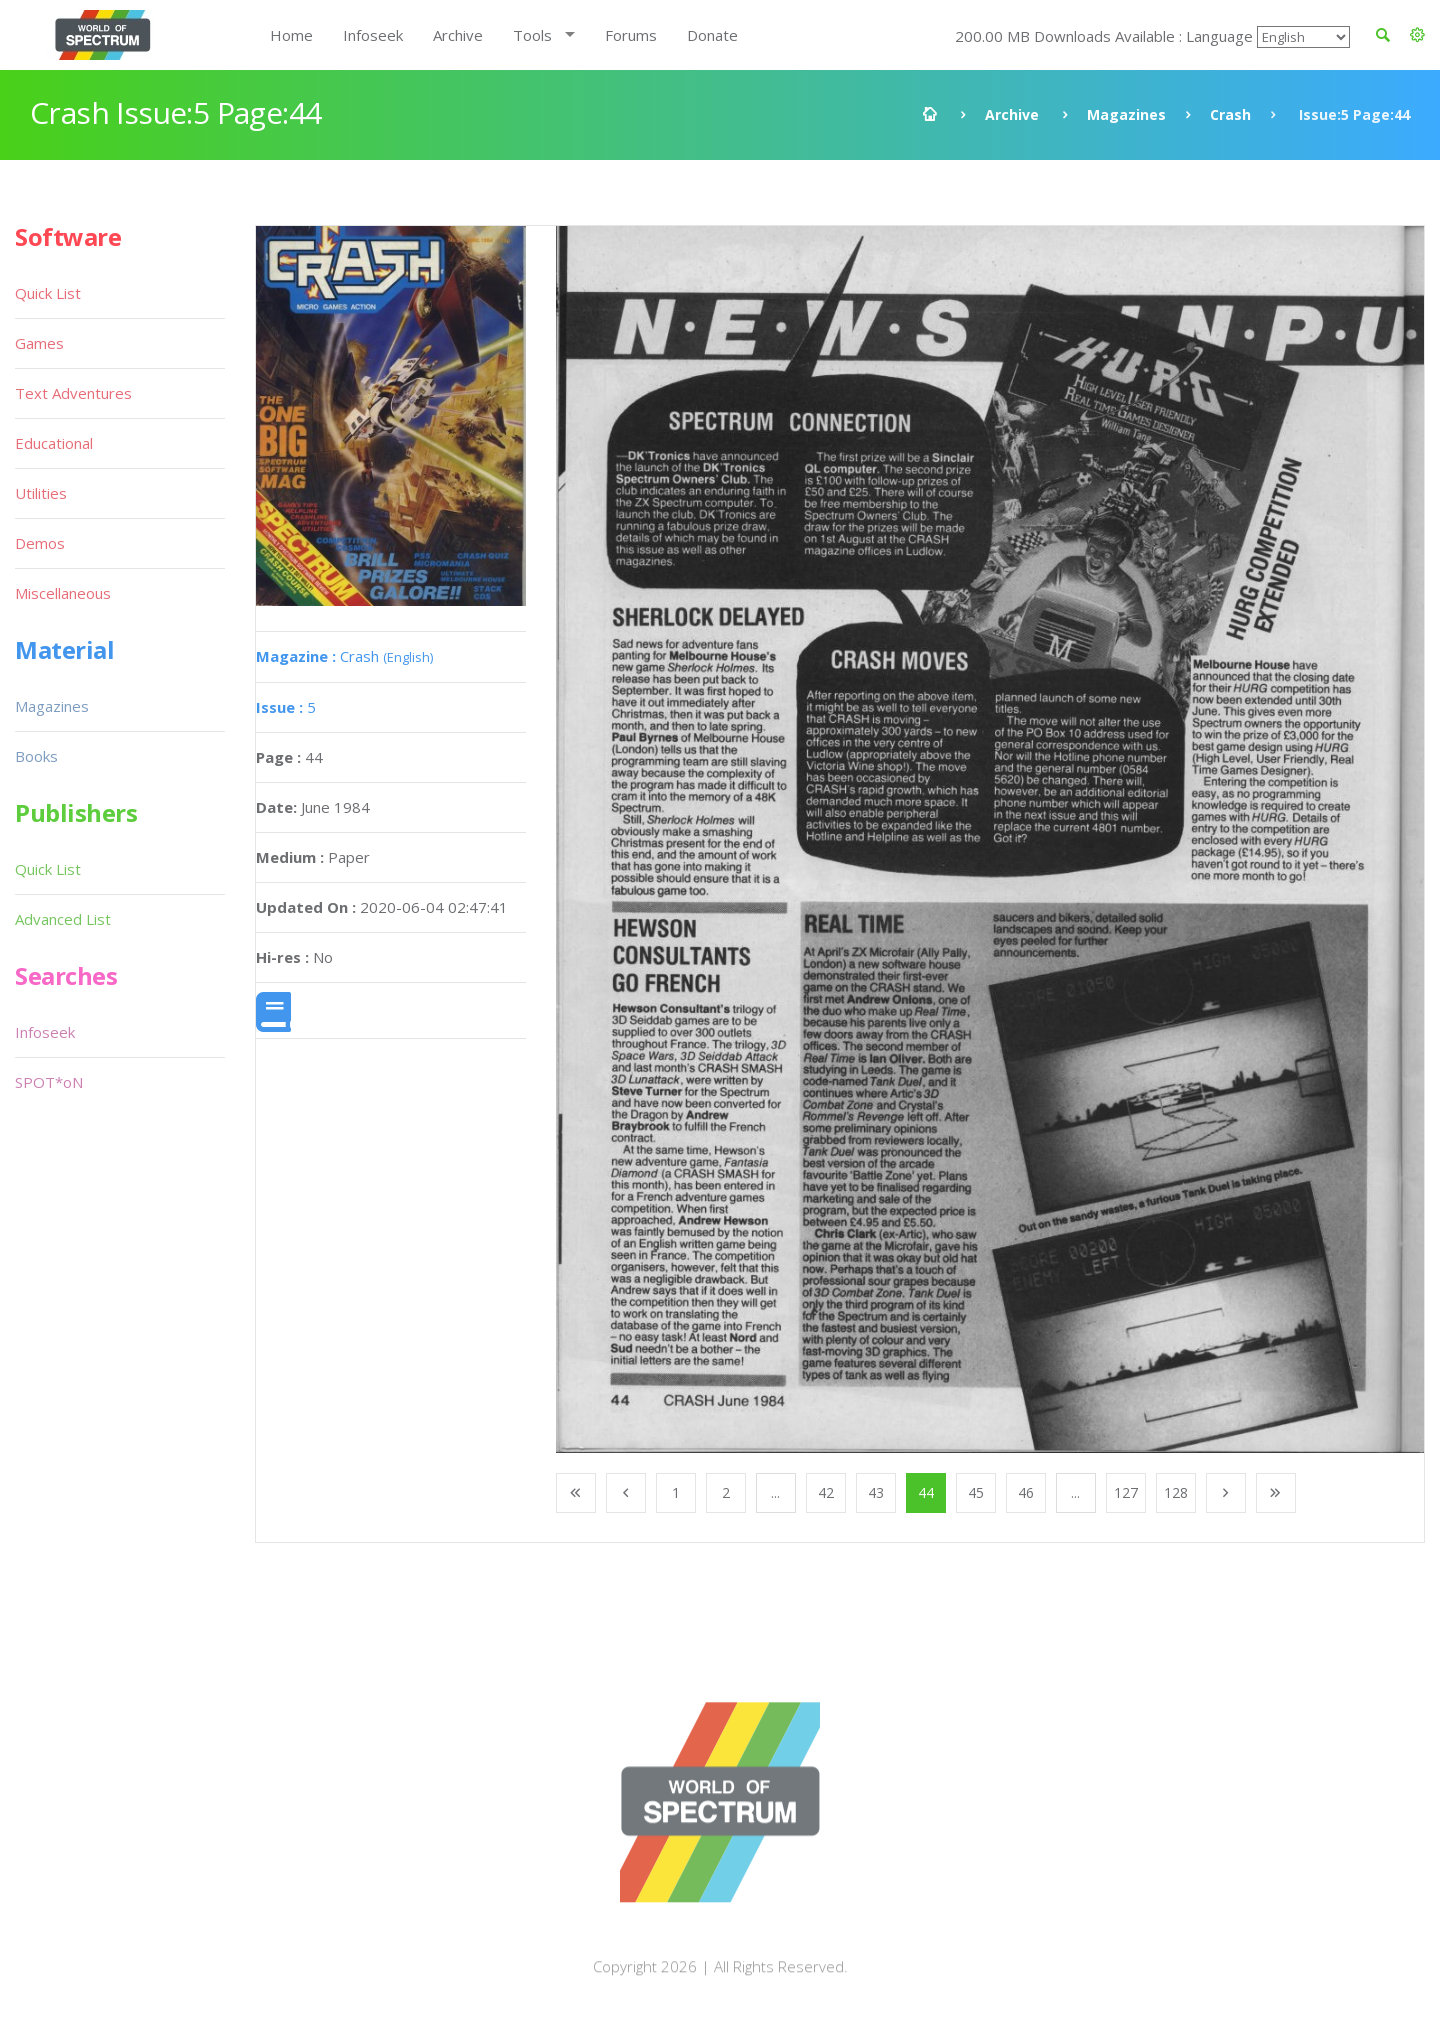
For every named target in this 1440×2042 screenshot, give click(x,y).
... (775, 1492)
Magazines (1126, 114)
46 (1026, 1492)
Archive (458, 35)
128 (1176, 1492)
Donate (712, 35)
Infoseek (373, 35)
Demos (40, 543)
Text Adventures (73, 393)
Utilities (41, 493)
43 (876, 1492)
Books (36, 756)
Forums (631, 35)
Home (291, 35)
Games (39, 343)
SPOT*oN (49, 1082)
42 (826, 1492)
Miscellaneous (63, 593)
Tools (532, 35)
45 (976, 1492)
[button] (1417, 35)
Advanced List (63, 919)
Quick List (48, 293)
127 (1126, 1492)
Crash (1230, 114)
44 (926, 1492)
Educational (54, 443)
